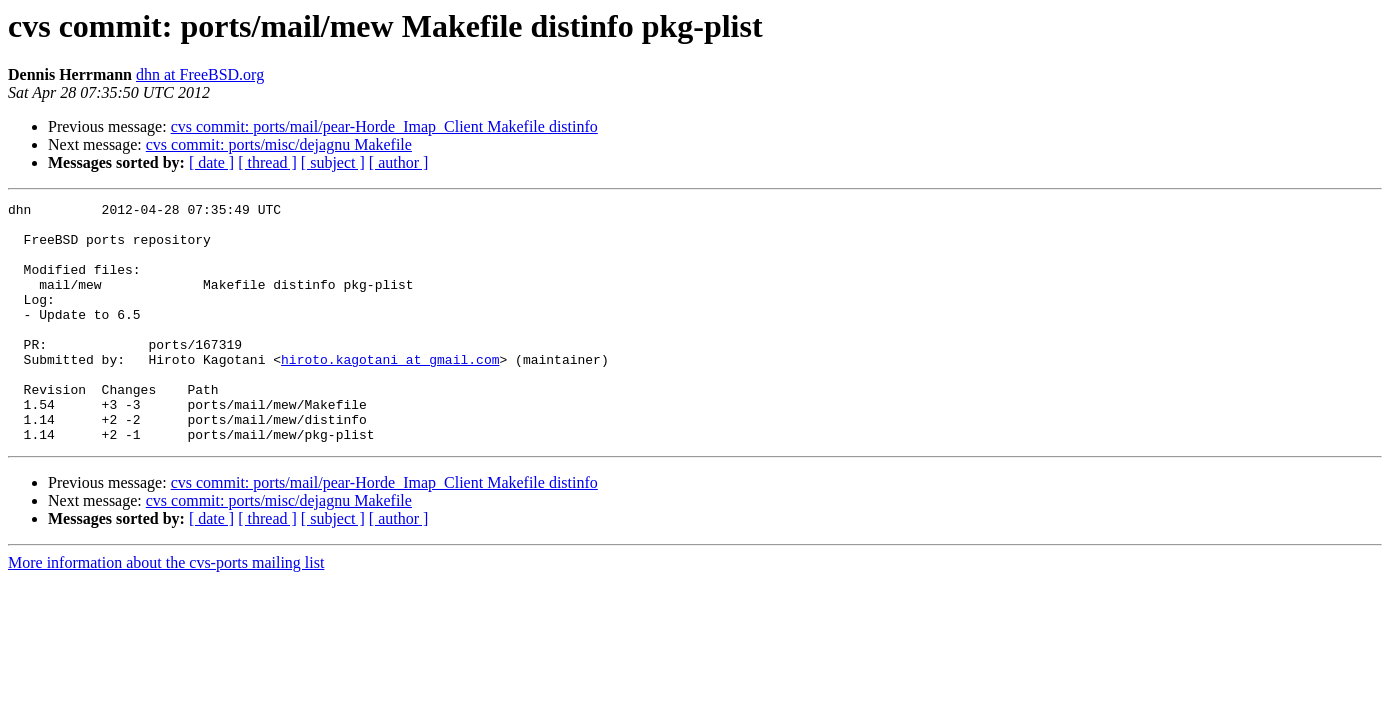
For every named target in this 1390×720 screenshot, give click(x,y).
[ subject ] (333, 162)
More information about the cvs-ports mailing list (166, 610)
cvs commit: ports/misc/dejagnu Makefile (279, 144)
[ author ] (399, 162)
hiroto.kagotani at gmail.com (390, 392)
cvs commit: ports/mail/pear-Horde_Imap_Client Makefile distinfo (384, 126)
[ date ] (211, 162)
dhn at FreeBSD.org (200, 74)
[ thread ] (267, 162)
